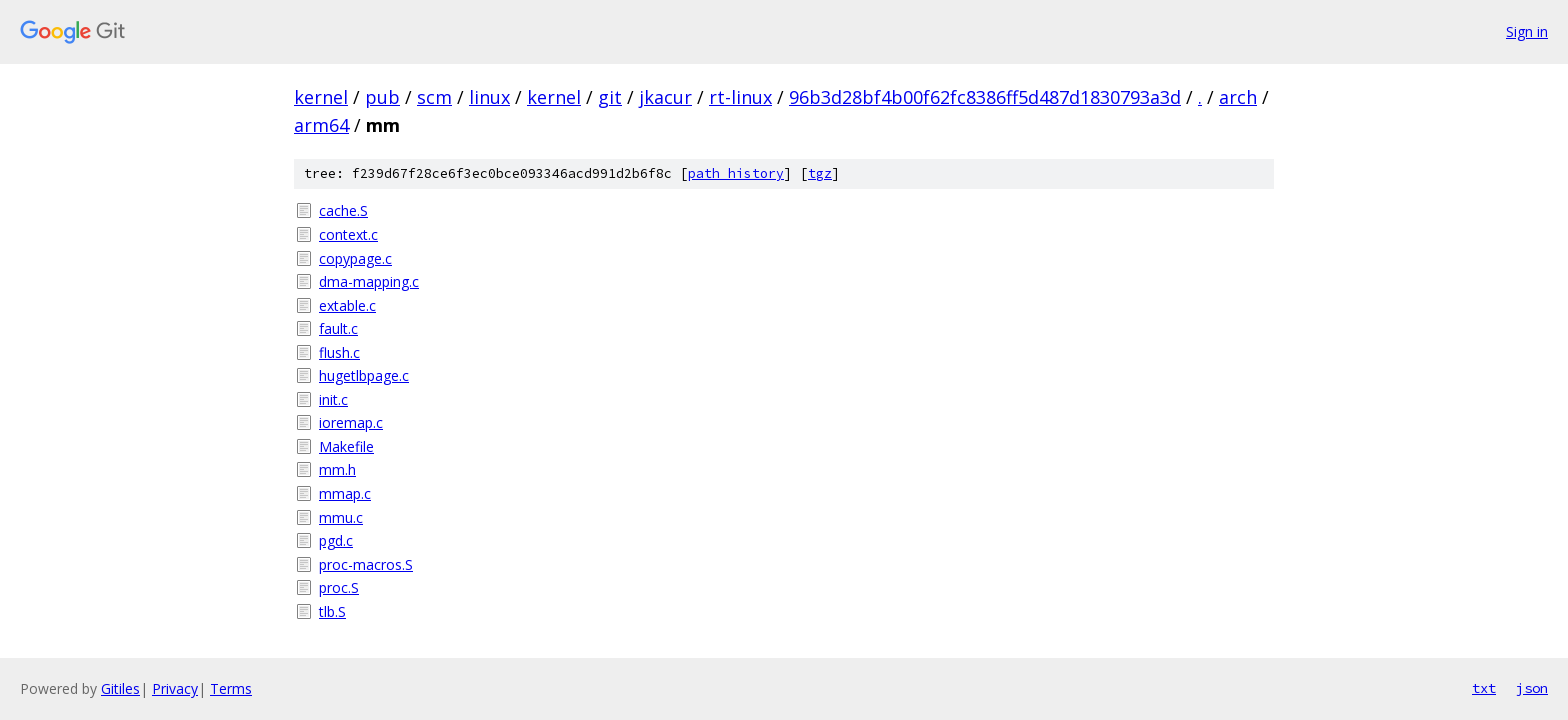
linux (489, 97)
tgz (820, 173)
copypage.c (355, 258)
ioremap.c (351, 422)
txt (1484, 688)
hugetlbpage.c (364, 375)
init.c (333, 399)
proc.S (339, 587)
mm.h (337, 469)
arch (1238, 97)
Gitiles (120, 688)
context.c (348, 234)
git (610, 97)
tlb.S (332, 611)
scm (434, 97)
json (1532, 688)
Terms (231, 688)
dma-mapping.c (369, 281)
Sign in (1527, 31)
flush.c (339, 352)
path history (736, 173)
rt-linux (740, 97)
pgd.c (336, 540)
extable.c (347, 305)
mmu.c (341, 517)
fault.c (338, 328)
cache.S (343, 210)
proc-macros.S (366, 564)
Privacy (175, 688)
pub (382, 97)
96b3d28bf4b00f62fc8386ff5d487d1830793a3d (985, 97)
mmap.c (345, 493)
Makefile (346, 446)
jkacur (665, 97)
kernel (321, 97)
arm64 (321, 125)
